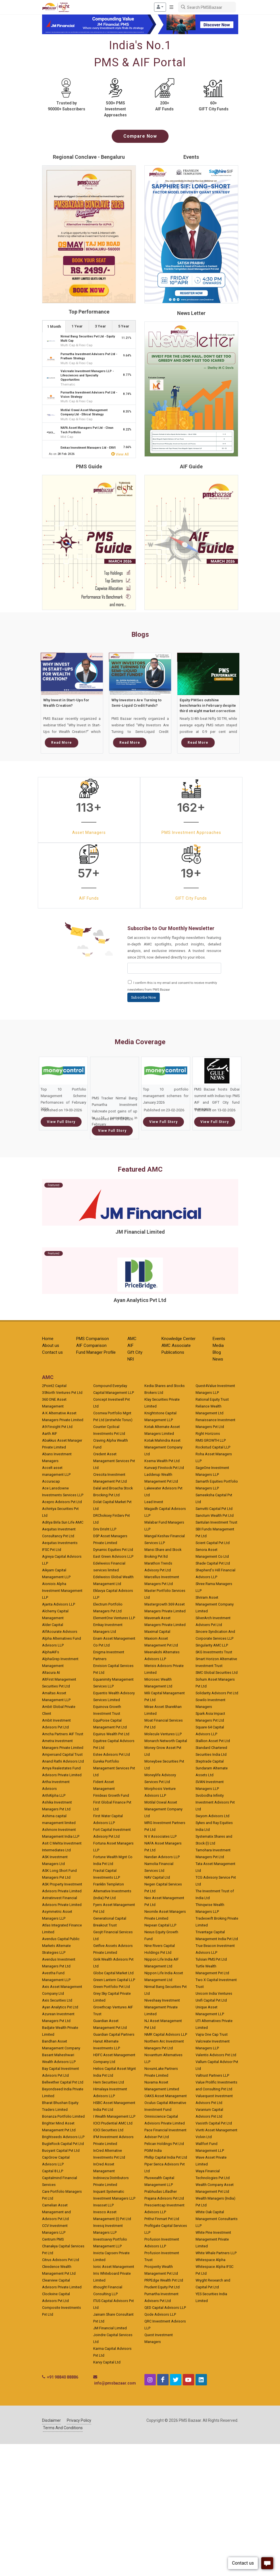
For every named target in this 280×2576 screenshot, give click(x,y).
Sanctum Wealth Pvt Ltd (215, 1515)
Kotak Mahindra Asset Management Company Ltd (163, 1447)
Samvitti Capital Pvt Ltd (214, 1509)
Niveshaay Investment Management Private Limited (162, 2007)
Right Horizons (208, 1433)
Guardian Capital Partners (113, 2034)
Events (219, 1338)
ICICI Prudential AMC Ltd (112, 2123)
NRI (130, 1359)
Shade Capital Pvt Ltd (213, 1563)
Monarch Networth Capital (165, 1741)
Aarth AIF (49, 1433)
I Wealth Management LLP (114, 2116)
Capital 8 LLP (52, 2171)
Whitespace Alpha (210, 2260)
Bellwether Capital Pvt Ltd (62, 2082)
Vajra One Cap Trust (212, 2034)
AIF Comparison (91, 1345)
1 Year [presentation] (77, 326)
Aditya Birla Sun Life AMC (62, 1522)
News (218, 1359)
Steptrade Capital (210, 1761)
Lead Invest (153, 1502)
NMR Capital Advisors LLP (165, 2034)
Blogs (140, 634)
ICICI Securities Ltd (108, 2130)
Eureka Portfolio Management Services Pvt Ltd (114, 1768)
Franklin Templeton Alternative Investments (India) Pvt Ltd (112, 1891)
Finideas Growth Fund (111, 1795)
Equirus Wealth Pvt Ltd (111, 1734)
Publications (172, 1352)
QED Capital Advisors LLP (165, 2307)
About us (50, 1345)
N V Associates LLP (160, 1836)
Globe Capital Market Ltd (113, 1973)
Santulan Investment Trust (216, 1522)
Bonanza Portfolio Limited (63, 2116)
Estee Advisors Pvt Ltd (111, 1754)
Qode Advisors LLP (160, 2314)
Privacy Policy (79, 2420)
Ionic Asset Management (113, 2266)
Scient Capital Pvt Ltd (213, 1543)
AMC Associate (176, 1345)
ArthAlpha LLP (53, 1795)
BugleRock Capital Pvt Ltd (63, 2144)
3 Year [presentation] (100, 326)
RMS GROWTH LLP (211, 1440)
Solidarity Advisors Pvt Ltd (217, 1693)
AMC (131, 1338)
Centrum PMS (53, 2239)
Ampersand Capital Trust (62, 1754)
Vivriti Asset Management (216, 2130)
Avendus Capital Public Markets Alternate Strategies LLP (61, 1946)
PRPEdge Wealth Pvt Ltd (163, 2280)
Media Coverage (140, 1042)
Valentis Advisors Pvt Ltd (216, 2055)
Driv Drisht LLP (104, 1529)
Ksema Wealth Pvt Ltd (162, 1461)
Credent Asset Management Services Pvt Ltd (114, 1461)
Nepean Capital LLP (160, 1925)
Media (218, 1345)
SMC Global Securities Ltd (217, 1672)
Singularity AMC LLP (212, 1645)
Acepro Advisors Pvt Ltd (62, 1502)
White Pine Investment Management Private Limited (213, 2239)
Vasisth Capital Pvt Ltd (214, 2123)
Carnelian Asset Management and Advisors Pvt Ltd (56, 2212)
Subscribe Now (143, 997)
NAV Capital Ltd (157, 1877)
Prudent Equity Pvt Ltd (162, 2287)
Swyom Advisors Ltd (212, 1816)
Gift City (134, 1352)
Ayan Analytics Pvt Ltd (60, 2007)
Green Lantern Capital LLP (114, 1980)
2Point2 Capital (54, 1386)
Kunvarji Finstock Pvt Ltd (164, 1468)
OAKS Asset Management (165, 2096)
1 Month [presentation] (54, 326)
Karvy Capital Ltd (107, 2362)
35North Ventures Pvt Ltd (62, 1392)
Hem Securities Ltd (108, 2082)
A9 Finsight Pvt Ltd (57, 1427)
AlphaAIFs (50, 1652)
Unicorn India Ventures (214, 1993)
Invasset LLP (103, 2205)
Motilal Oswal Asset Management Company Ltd (163, 1809)
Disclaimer (51, 2420)
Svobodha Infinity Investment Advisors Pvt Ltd (215, 1802)
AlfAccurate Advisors (59, 1631)
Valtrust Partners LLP (212, 2075)
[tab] (54, 326)
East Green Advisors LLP (113, 1556)
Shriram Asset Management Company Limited (215, 1604)
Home (47, 1338)
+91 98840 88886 (62, 2377)
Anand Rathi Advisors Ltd (63, 1761)
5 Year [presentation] (123, 326)
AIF (130, 1345)
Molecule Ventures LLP (163, 1734)
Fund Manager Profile (96, 1352)
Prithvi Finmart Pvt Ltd (161, 2219)
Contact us (52, 1352)
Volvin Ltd (204, 2137)
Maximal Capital (157, 1631)
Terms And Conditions (63, 2427)
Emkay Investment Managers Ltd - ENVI (88, 448)
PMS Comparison (92, 1338)
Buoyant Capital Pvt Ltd (61, 2150)
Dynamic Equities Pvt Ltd (113, 1549)
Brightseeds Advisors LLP (63, 2137)
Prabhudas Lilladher (160, 2191)
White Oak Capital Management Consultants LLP (217, 2219)
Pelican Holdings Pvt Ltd (164, 2144)
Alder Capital (52, 1625)
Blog (217, 1352)
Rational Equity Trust (212, 1399)
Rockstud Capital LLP (213, 1447)
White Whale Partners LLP (216, 2253)
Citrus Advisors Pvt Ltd (60, 2260)
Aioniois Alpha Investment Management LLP (62, 1591)
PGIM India (153, 2150)
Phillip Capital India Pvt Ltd (165, 2157)
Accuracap (51, 1481)
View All (120, 454)
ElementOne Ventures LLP (114, 1618)
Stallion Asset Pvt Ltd (213, 1741)
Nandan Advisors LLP (162, 1857)
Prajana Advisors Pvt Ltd (164, 2198)
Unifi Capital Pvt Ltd (211, 2000)
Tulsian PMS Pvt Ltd (211, 1959)
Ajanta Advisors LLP (58, 1604)
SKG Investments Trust (214, 1652)
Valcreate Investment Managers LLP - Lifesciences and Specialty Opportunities (87, 375)
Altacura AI (51, 1672)
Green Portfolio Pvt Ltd (111, 1986)
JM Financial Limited (110, 2328)
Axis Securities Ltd (57, 2000)
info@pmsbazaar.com (115, 2383)
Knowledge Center (178, 1338)
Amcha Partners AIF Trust (62, 1734)
